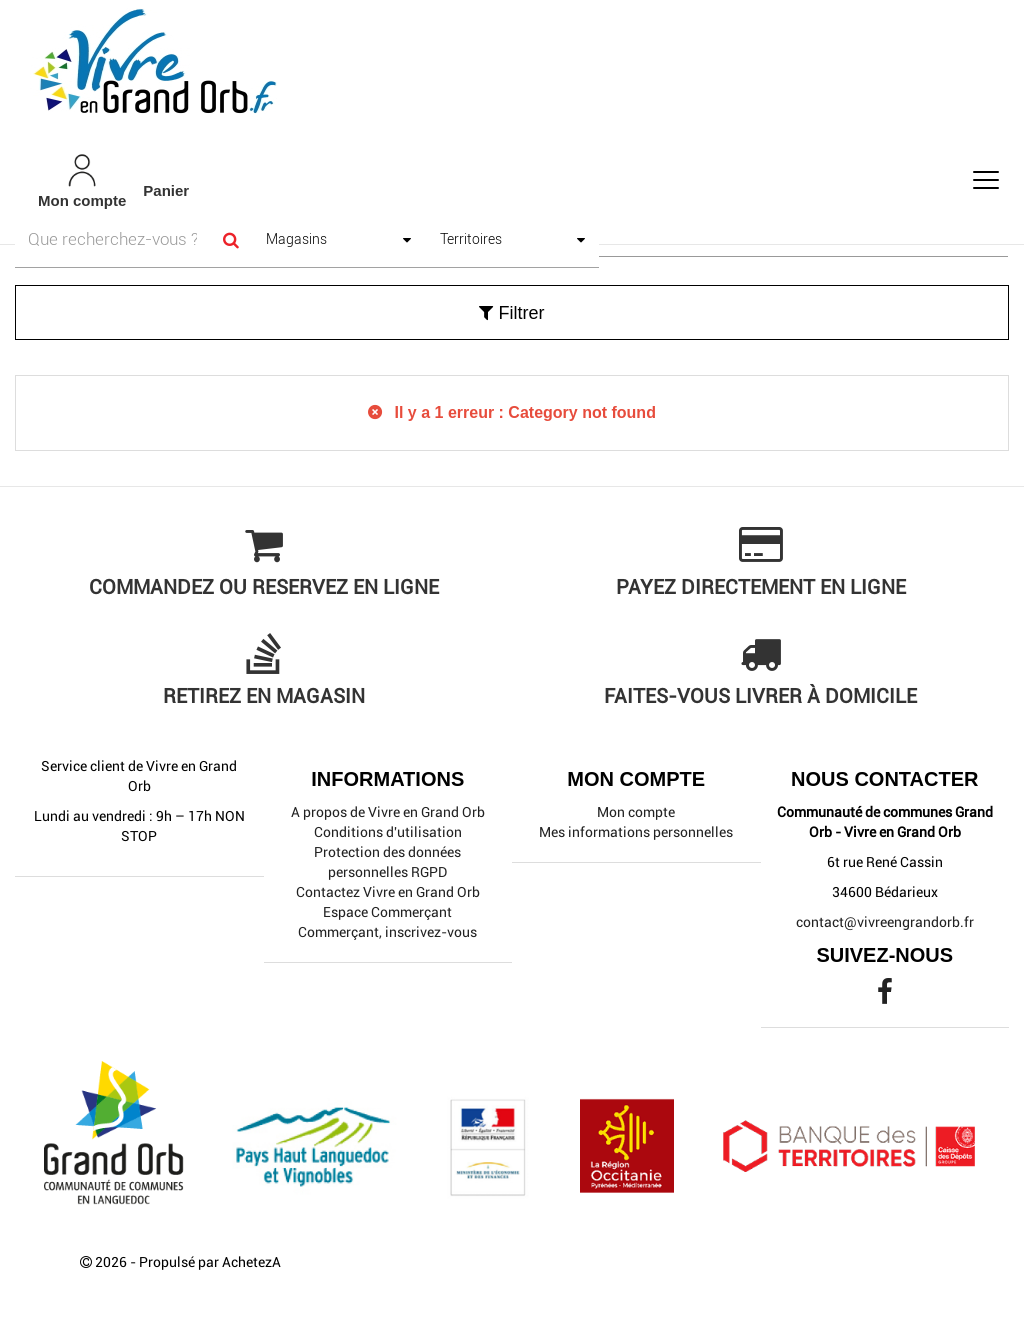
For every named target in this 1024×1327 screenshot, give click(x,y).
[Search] (230, 239)
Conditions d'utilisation (388, 832)
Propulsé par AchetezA (210, 1262)
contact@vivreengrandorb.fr (885, 922)
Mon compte (636, 812)
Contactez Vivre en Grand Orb (388, 892)
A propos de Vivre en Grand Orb (388, 812)
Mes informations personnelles (636, 832)
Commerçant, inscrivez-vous (387, 932)
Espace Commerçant (387, 912)
